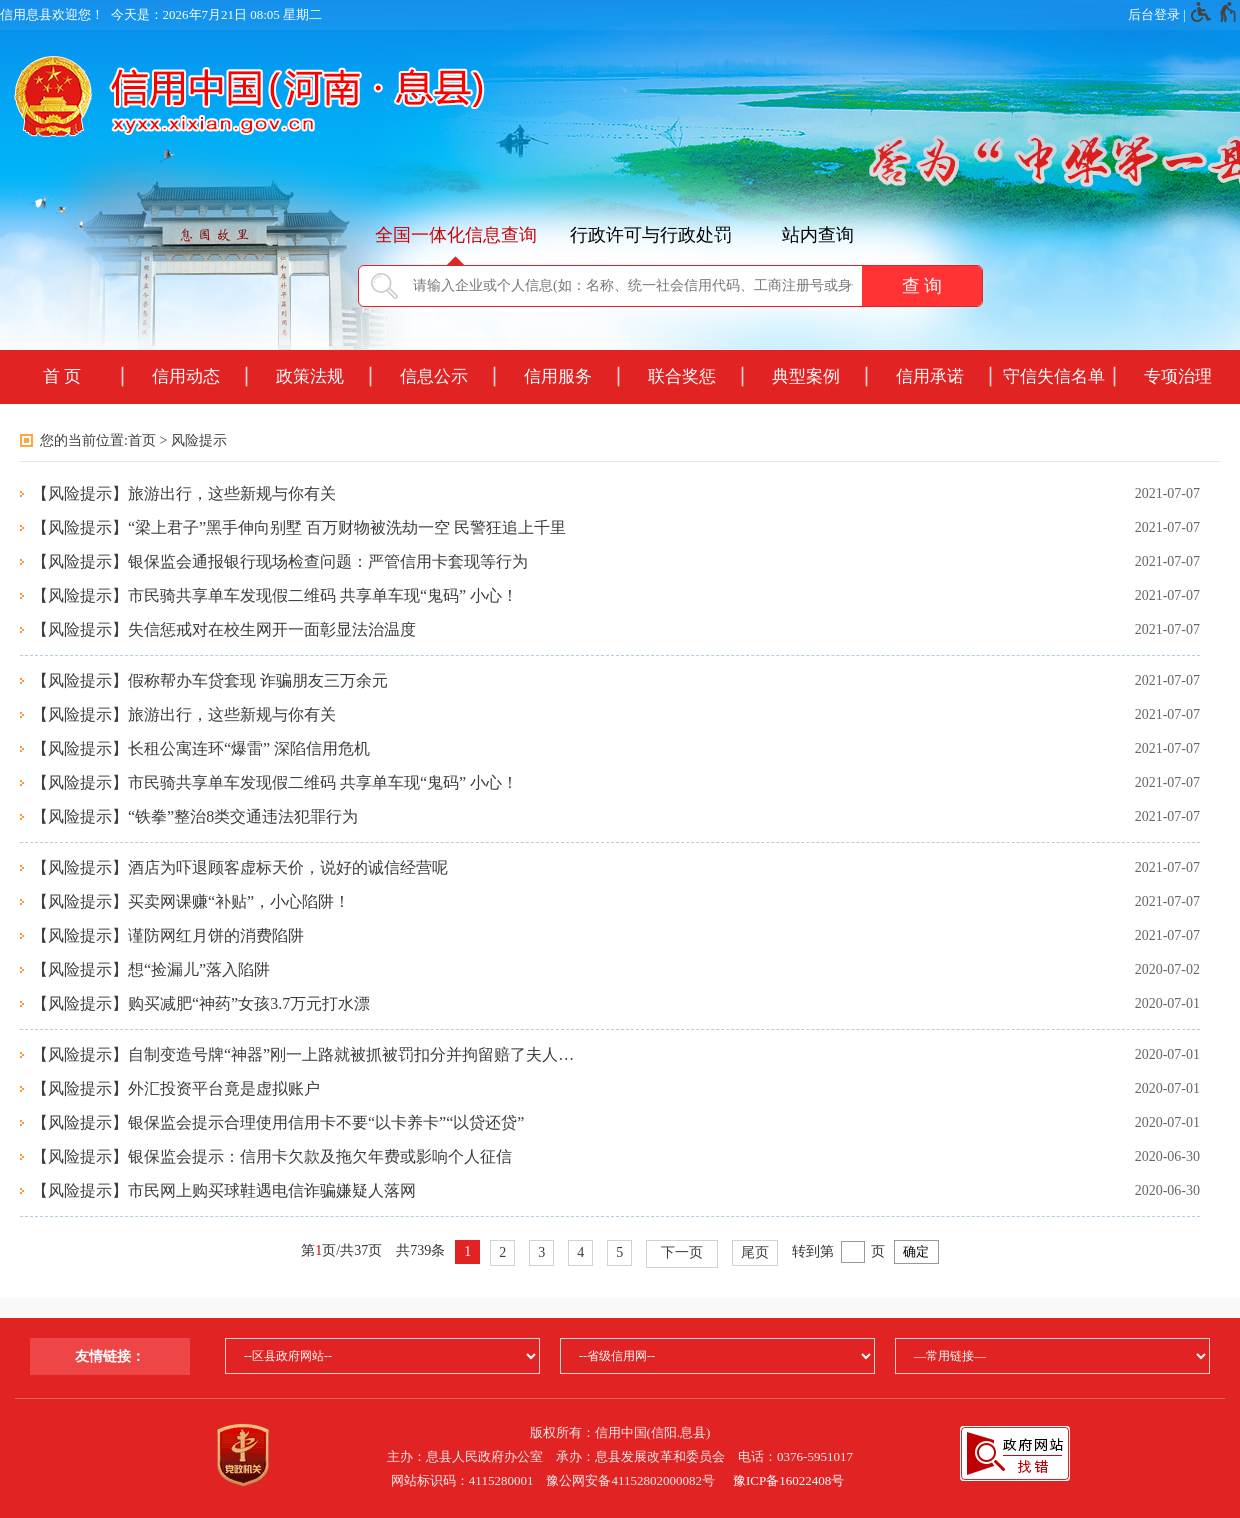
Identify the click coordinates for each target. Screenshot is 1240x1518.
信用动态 (186, 376)
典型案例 (806, 376)
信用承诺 (930, 376)
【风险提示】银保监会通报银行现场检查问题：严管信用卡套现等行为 (280, 561)
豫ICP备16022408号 (788, 1480)
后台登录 (1154, 14)
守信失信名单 (1054, 376)
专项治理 (1178, 376)
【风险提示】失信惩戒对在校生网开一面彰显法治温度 (224, 629)
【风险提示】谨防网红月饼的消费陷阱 (168, 935)
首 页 (62, 376)
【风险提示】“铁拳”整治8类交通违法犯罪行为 (195, 816)
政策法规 (310, 376)
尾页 (755, 1252)
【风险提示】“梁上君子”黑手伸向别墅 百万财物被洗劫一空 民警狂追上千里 (299, 527)
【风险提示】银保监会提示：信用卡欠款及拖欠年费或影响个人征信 (272, 1156)
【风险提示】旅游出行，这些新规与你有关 (184, 493)
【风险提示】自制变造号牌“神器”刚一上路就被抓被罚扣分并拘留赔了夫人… (303, 1054)
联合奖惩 (682, 376)
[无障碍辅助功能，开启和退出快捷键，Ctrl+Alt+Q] (1214, 15)
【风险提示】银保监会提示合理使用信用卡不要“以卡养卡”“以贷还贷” (278, 1122)
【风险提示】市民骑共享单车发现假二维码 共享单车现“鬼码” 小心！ (275, 595)
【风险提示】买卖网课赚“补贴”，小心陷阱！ (191, 901)
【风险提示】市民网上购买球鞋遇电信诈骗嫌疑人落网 (224, 1190)
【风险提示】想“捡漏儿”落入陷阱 (151, 969)
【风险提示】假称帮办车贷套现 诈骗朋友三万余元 (210, 680)
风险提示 (199, 440)
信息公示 (434, 376)
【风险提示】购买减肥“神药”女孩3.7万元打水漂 (201, 1003)
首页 (142, 440)
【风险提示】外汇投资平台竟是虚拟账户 (176, 1088)
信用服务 (558, 376)
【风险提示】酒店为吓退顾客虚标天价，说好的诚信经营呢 (240, 867)
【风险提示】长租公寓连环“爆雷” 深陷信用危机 (201, 748)
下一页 (682, 1252)
